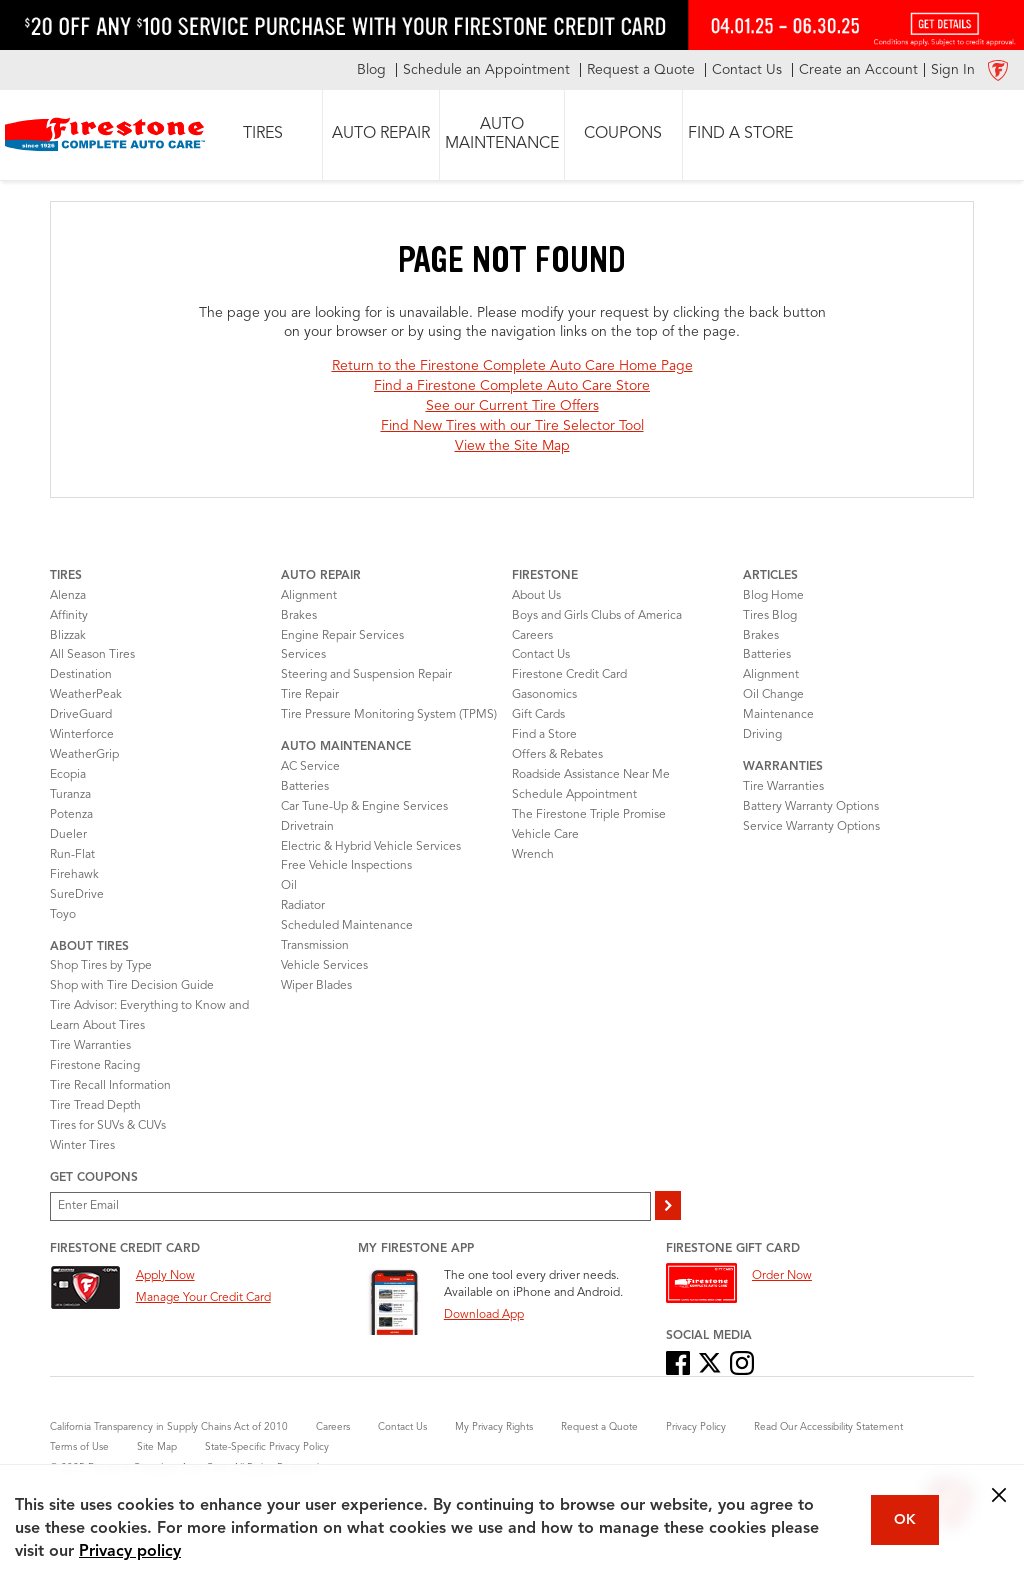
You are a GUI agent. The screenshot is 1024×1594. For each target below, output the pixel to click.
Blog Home (773, 596)
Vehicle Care (545, 835)
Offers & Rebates (557, 755)
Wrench (533, 855)
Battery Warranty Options (811, 807)
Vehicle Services (324, 966)
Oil (289, 886)
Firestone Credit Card (569, 675)
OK (905, 1520)
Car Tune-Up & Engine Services (364, 807)
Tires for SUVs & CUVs (108, 1126)
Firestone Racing (95, 1066)
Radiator (303, 906)
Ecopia (68, 775)
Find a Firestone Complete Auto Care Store (512, 386)
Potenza (71, 815)
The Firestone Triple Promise (589, 815)
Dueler (68, 835)
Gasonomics (544, 695)
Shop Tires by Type (101, 966)
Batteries (305, 787)
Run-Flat (72, 855)
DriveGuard (81, 715)
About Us (536, 596)
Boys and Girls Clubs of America (597, 616)
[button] (263, 135)
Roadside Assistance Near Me (591, 775)
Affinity (69, 616)
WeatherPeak (86, 695)
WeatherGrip (84, 755)
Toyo (63, 915)
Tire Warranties (90, 1046)
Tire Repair (310, 695)
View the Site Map (512, 446)
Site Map (157, 1447)
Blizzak (68, 636)
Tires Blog (770, 616)
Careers (532, 636)
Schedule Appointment (574, 795)
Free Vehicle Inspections (346, 866)
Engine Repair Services (342, 636)
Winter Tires (82, 1146)
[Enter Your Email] (350, 1206)
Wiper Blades (316, 986)
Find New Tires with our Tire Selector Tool (512, 426)
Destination (81, 675)
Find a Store (544, 735)
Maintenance (778, 715)
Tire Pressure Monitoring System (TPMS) (389, 715)
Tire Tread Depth (95, 1106)
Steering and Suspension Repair (366, 675)
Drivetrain (307, 827)
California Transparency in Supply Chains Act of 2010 (169, 1427)
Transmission (315, 946)
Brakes (299, 616)
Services (303, 655)
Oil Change (773, 695)
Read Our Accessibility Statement (828, 1427)
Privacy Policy (696, 1427)
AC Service (310, 767)
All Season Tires (92, 655)
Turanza (70, 795)
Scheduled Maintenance (347, 926)
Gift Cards (538, 715)
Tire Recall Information (110, 1086)
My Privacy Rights (494, 1427)
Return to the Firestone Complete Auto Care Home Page (512, 366)
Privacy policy (130, 1552)
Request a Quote (599, 1427)
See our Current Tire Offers (512, 406)
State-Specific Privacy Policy (267, 1447)
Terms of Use (79, 1447)
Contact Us (541, 655)
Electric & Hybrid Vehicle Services (371, 847)
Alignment (309, 596)
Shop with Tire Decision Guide (132, 986)
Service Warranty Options (811, 827)
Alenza (68, 596)
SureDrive (77, 895)
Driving (762, 735)
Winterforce (82, 735)
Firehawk (74, 875)
